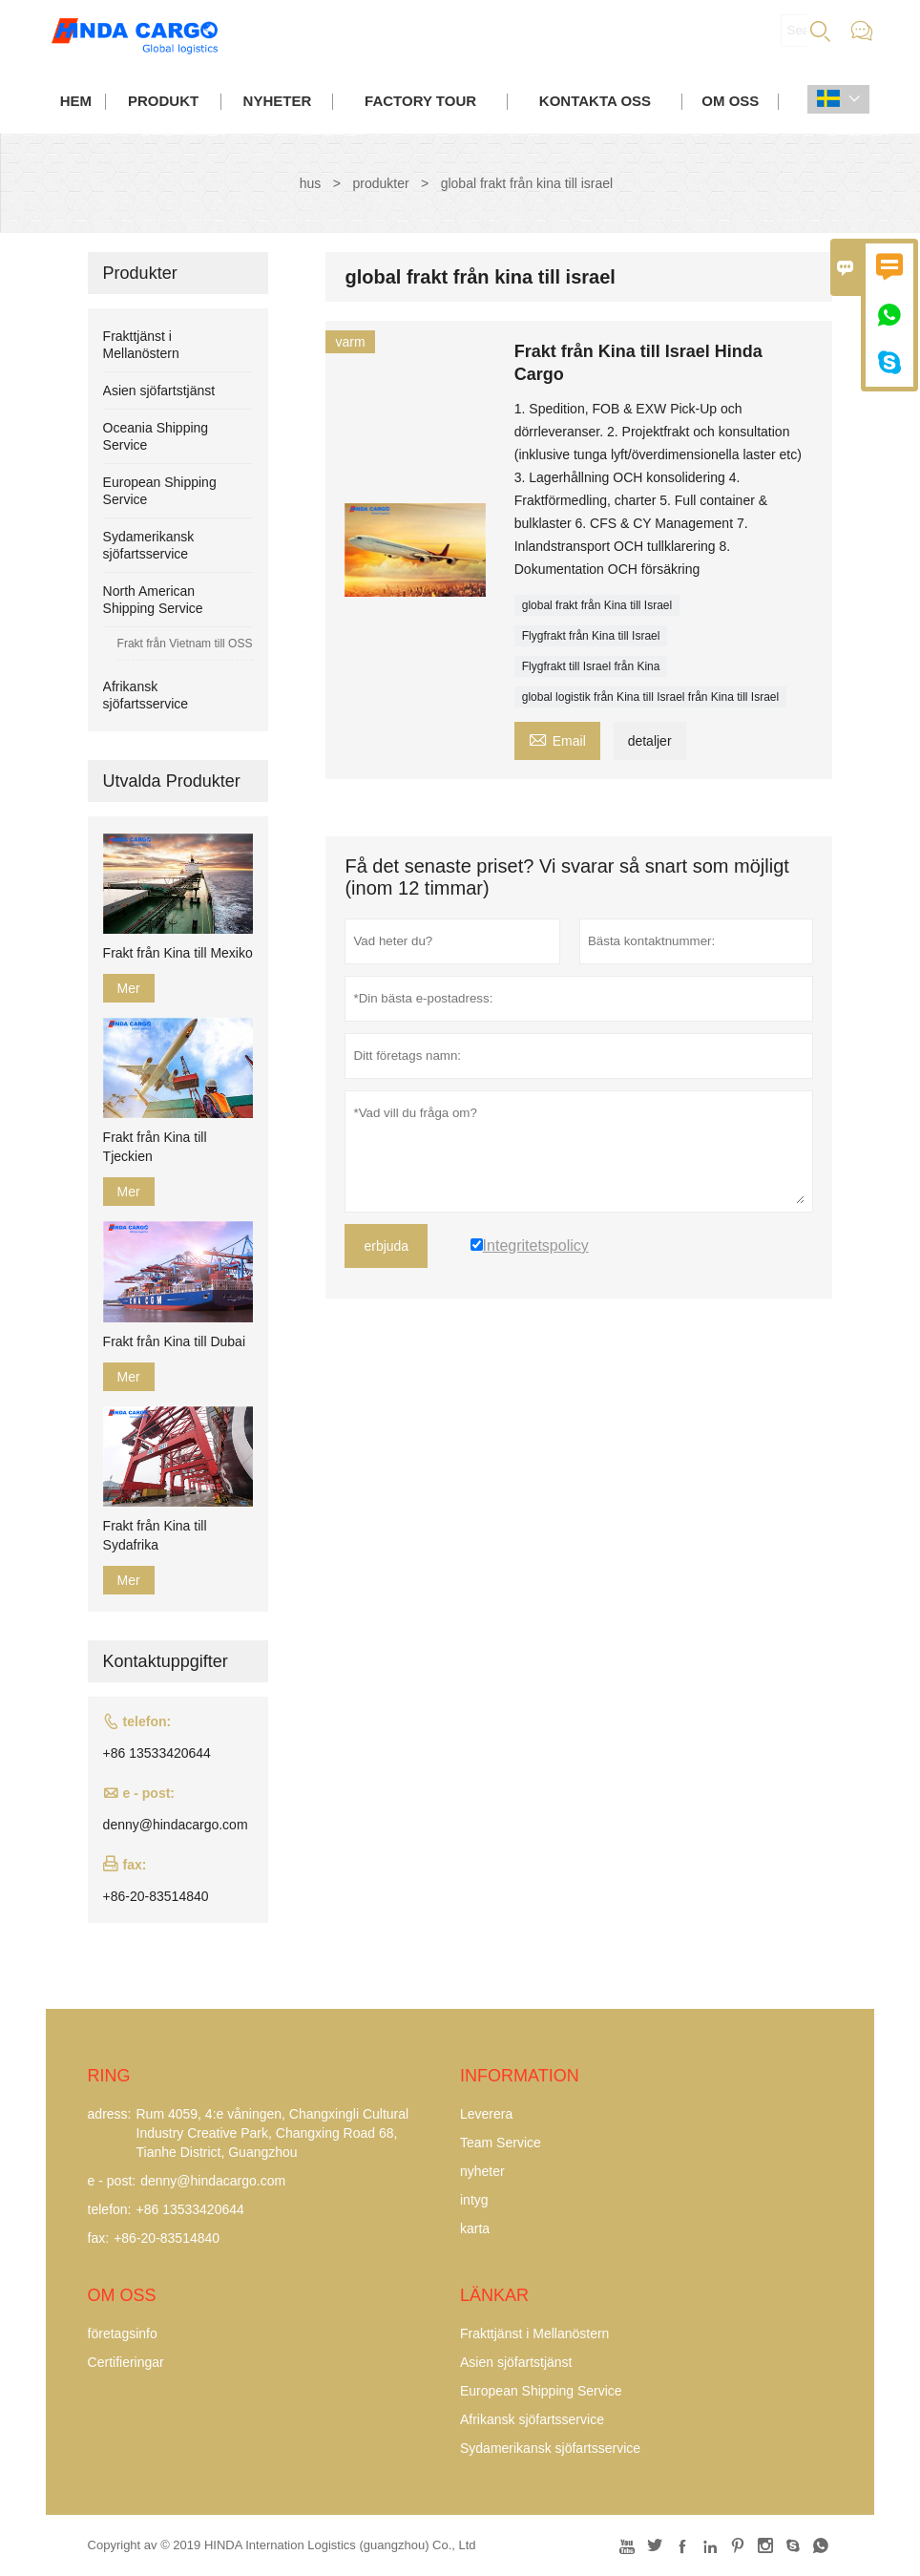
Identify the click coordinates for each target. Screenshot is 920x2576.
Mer (128, 988)
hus (311, 183)
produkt (163, 101)
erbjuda (386, 1246)
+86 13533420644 (157, 1753)
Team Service (500, 2142)
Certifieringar (126, 2362)
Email (557, 738)
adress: (110, 2114)
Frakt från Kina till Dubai (174, 1341)
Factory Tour (420, 101)
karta (475, 2228)
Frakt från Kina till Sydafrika (155, 1535)
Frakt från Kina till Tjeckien (155, 1147)
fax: (99, 2238)
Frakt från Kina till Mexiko (178, 953)
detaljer (650, 741)
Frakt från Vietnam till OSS (185, 643)
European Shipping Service (541, 2390)
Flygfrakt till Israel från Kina (591, 666)
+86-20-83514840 (156, 1896)
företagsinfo (122, 2333)
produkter (380, 183)
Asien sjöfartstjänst (159, 390)
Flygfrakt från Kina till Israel (591, 636)
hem (76, 101)
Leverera (486, 2114)
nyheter (277, 101)
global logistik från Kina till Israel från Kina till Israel (650, 697)
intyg (474, 2199)
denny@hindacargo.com (175, 1824)
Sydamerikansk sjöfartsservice (550, 2448)
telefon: (110, 2209)
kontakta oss (595, 101)
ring (109, 2075)
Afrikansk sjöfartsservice (532, 2419)
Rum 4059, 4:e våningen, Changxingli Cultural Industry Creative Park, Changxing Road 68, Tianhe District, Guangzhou (272, 2133)
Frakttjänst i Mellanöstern (534, 2333)
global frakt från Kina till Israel (597, 605)
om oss (730, 101)
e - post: (112, 2180)
